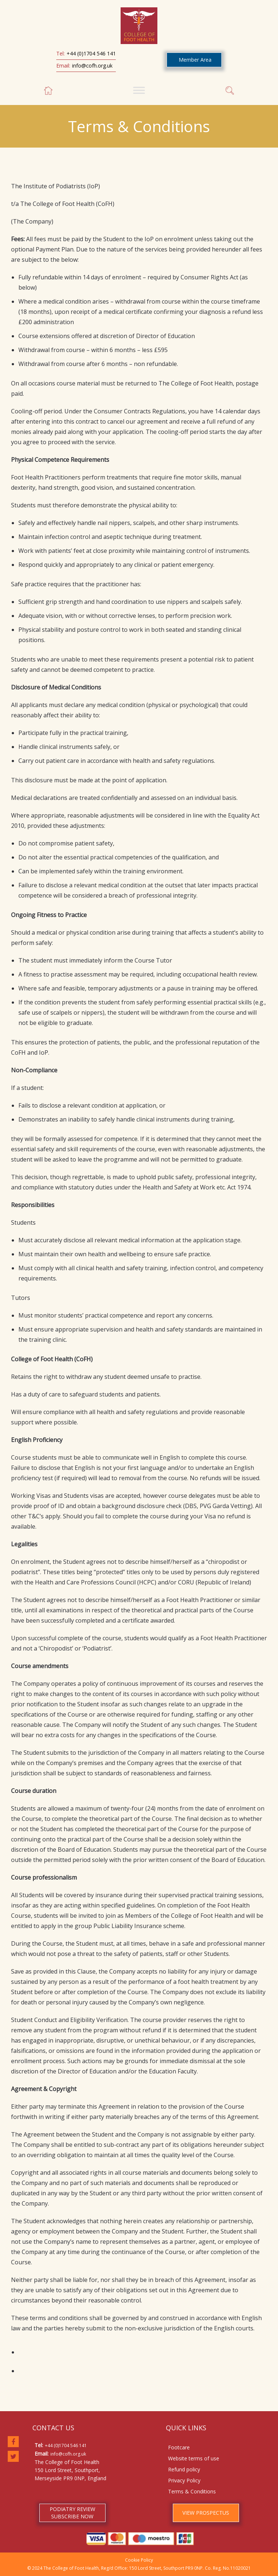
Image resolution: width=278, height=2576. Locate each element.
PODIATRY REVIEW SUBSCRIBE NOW (72, 2513)
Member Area (195, 59)
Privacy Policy (184, 2480)
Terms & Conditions (192, 2491)
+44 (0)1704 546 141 (91, 53)
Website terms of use (193, 2458)
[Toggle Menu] (139, 90)
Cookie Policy (139, 2560)
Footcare (179, 2447)
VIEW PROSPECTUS (205, 2512)
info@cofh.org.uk (92, 65)
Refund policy (184, 2469)
